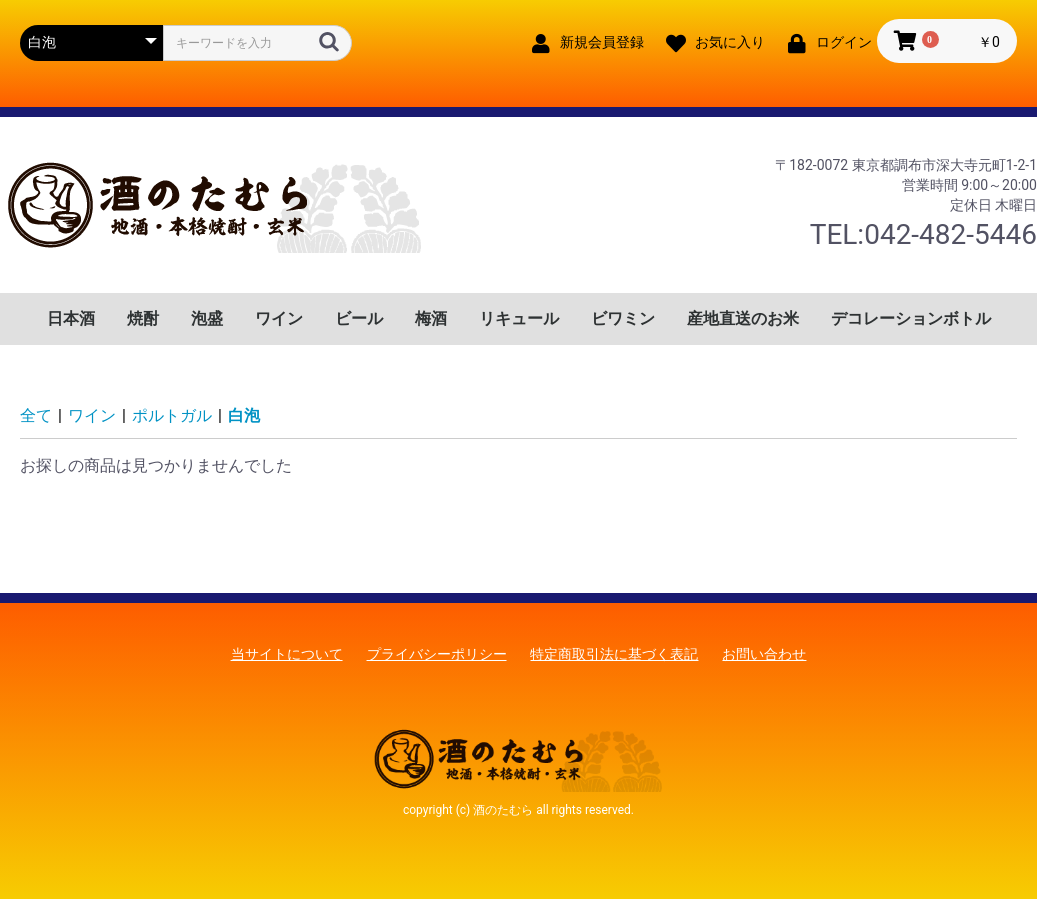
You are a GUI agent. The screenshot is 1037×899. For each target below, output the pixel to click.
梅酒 (431, 318)
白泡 (244, 415)
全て (36, 415)
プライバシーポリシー (437, 654)
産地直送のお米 (743, 318)
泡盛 (207, 318)
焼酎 (143, 318)
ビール (359, 318)
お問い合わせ (764, 654)
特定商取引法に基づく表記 (614, 654)
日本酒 (71, 318)
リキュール (519, 318)
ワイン (279, 318)
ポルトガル (172, 415)
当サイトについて (287, 654)
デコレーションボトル (911, 318)
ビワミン (623, 318)
